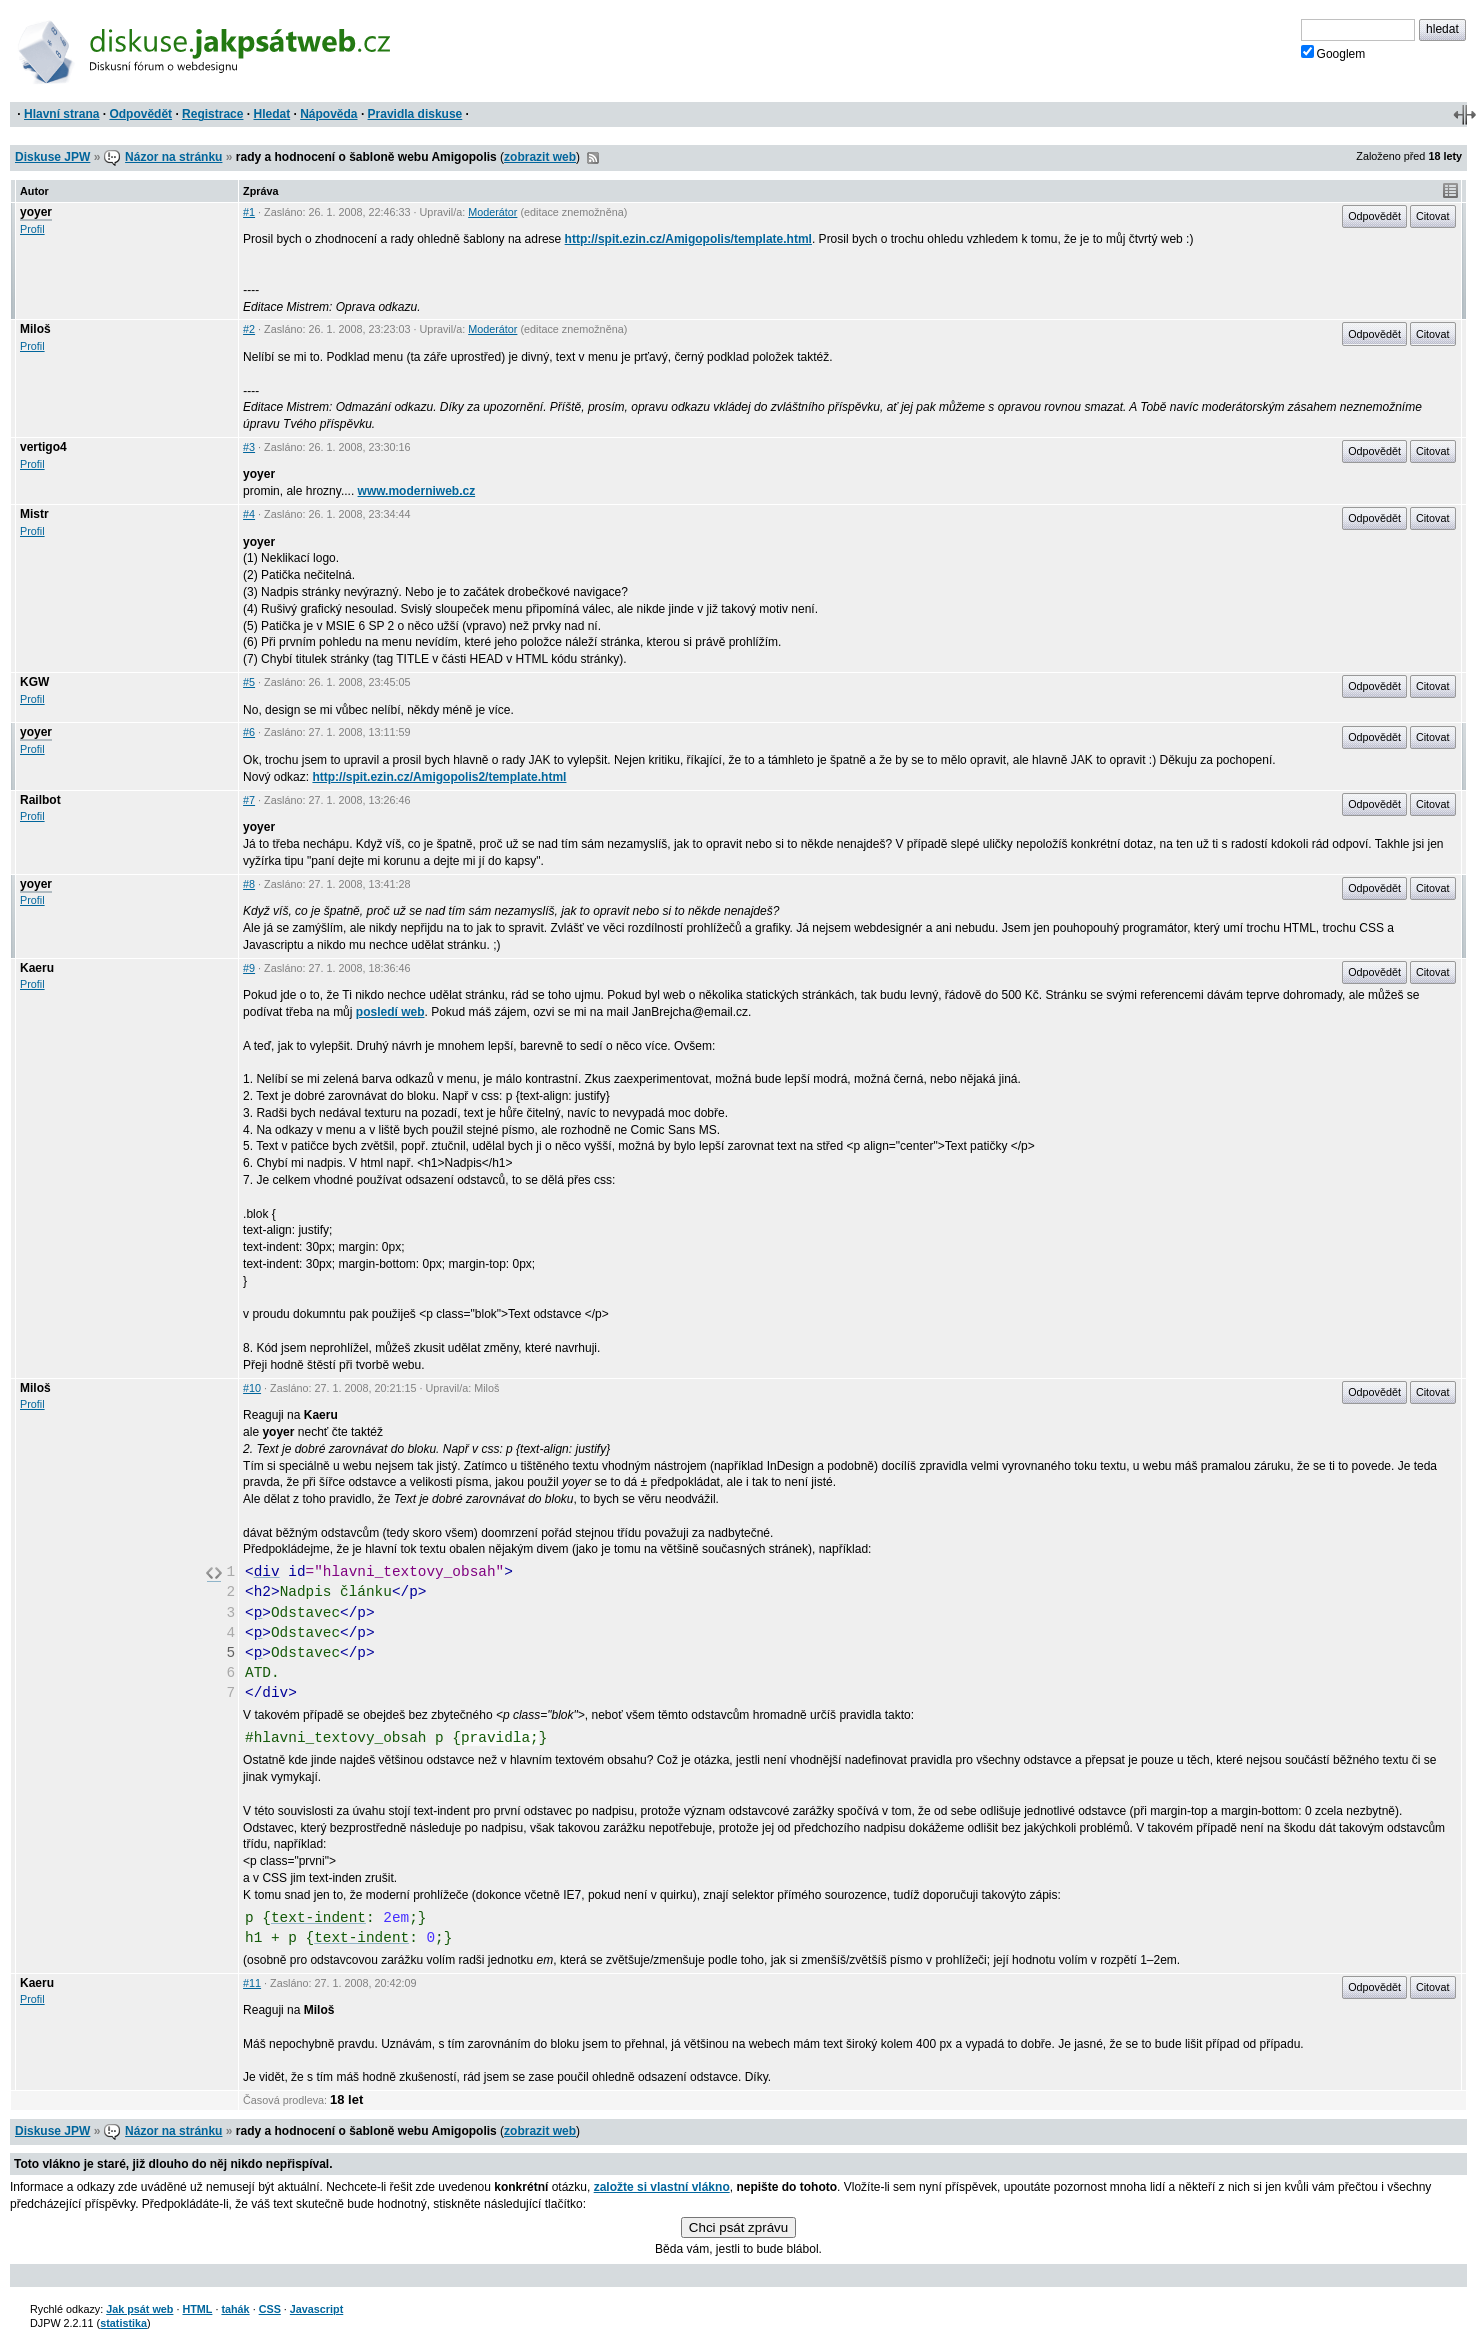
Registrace (212, 114)
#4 (249, 514)
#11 (252, 1983)
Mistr (34, 514)
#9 (249, 968)
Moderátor (492, 212)
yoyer (36, 212)
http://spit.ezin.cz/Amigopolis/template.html (688, 239)
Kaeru (37, 968)
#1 (249, 212)
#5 (249, 682)
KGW (34, 682)
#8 (249, 884)
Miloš (35, 329)
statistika (123, 2323)
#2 (249, 329)
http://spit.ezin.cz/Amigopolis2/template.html (439, 777)
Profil (32, 229)
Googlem (1333, 53)
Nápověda (328, 114)
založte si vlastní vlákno (662, 2187)
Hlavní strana (61, 114)
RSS (593, 158)
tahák (235, 2309)
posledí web (390, 1012)
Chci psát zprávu (738, 2227)
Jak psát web (139, 2309)
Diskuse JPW (52, 157)
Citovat (1433, 216)
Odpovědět (140, 114)
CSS (270, 2309)
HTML (197, 2309)
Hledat (271, 114)
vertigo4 (43, 447)
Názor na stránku (173, 157)
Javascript (316, 2309)
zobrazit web (540, 157)
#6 (249, 732)
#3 (249, 447)
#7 (249, 800)
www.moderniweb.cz (417, 491)
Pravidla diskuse (415, 114)
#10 (252, 1388)
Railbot (40, 800)
